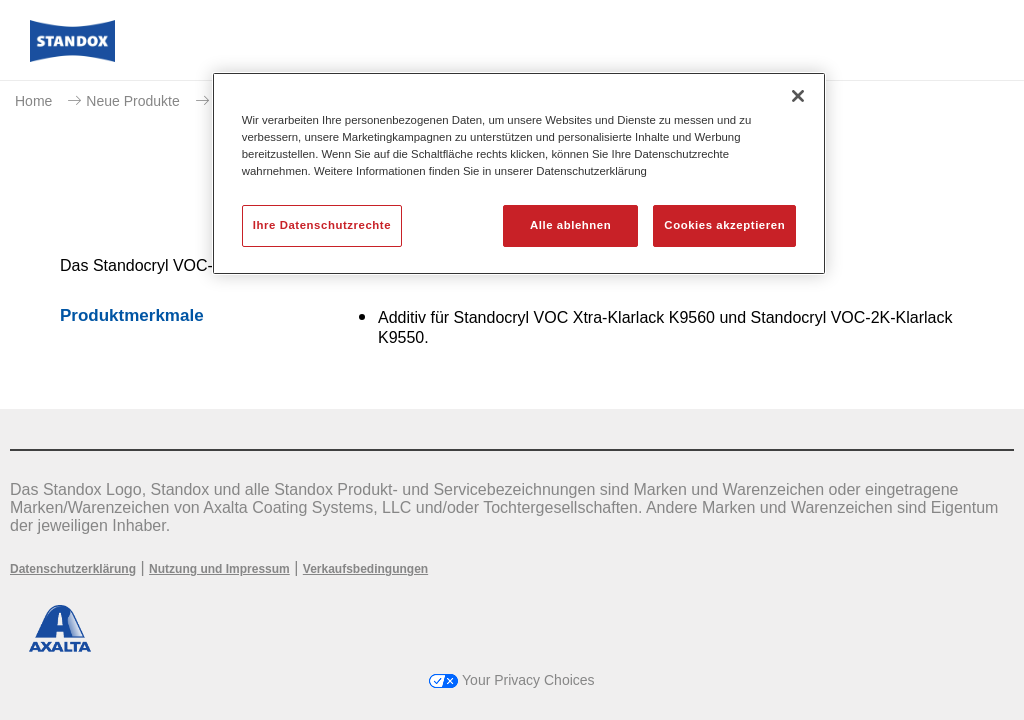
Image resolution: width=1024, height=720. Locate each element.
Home (33, 101)
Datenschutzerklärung (73, 569)
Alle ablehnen (570, 225)
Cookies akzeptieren (724, 225)
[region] (519, 173)
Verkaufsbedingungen (365, 569)
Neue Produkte (132, 101)
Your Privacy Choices (511, 680)
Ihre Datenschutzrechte (322, 225)
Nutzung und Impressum (219, 569)
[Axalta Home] (72, 56)
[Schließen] (798, 96)
